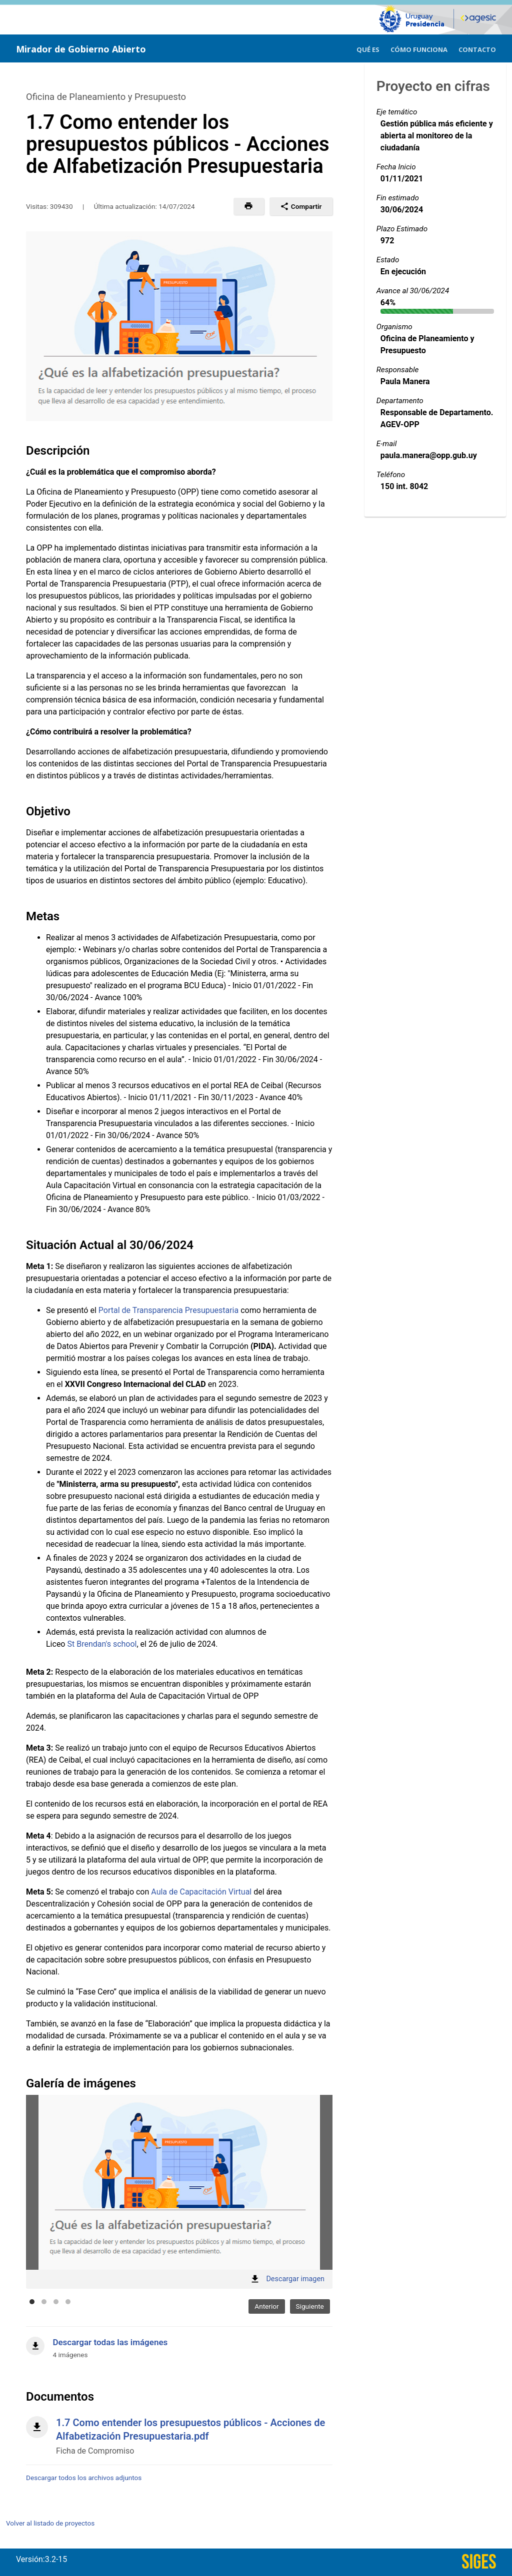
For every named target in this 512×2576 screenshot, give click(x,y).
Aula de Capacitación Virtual (201, 1892)
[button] (249, 206)
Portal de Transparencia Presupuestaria (168, 1310)
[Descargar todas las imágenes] (179, 2343)
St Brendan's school (101, 1644)
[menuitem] (368, 48)
